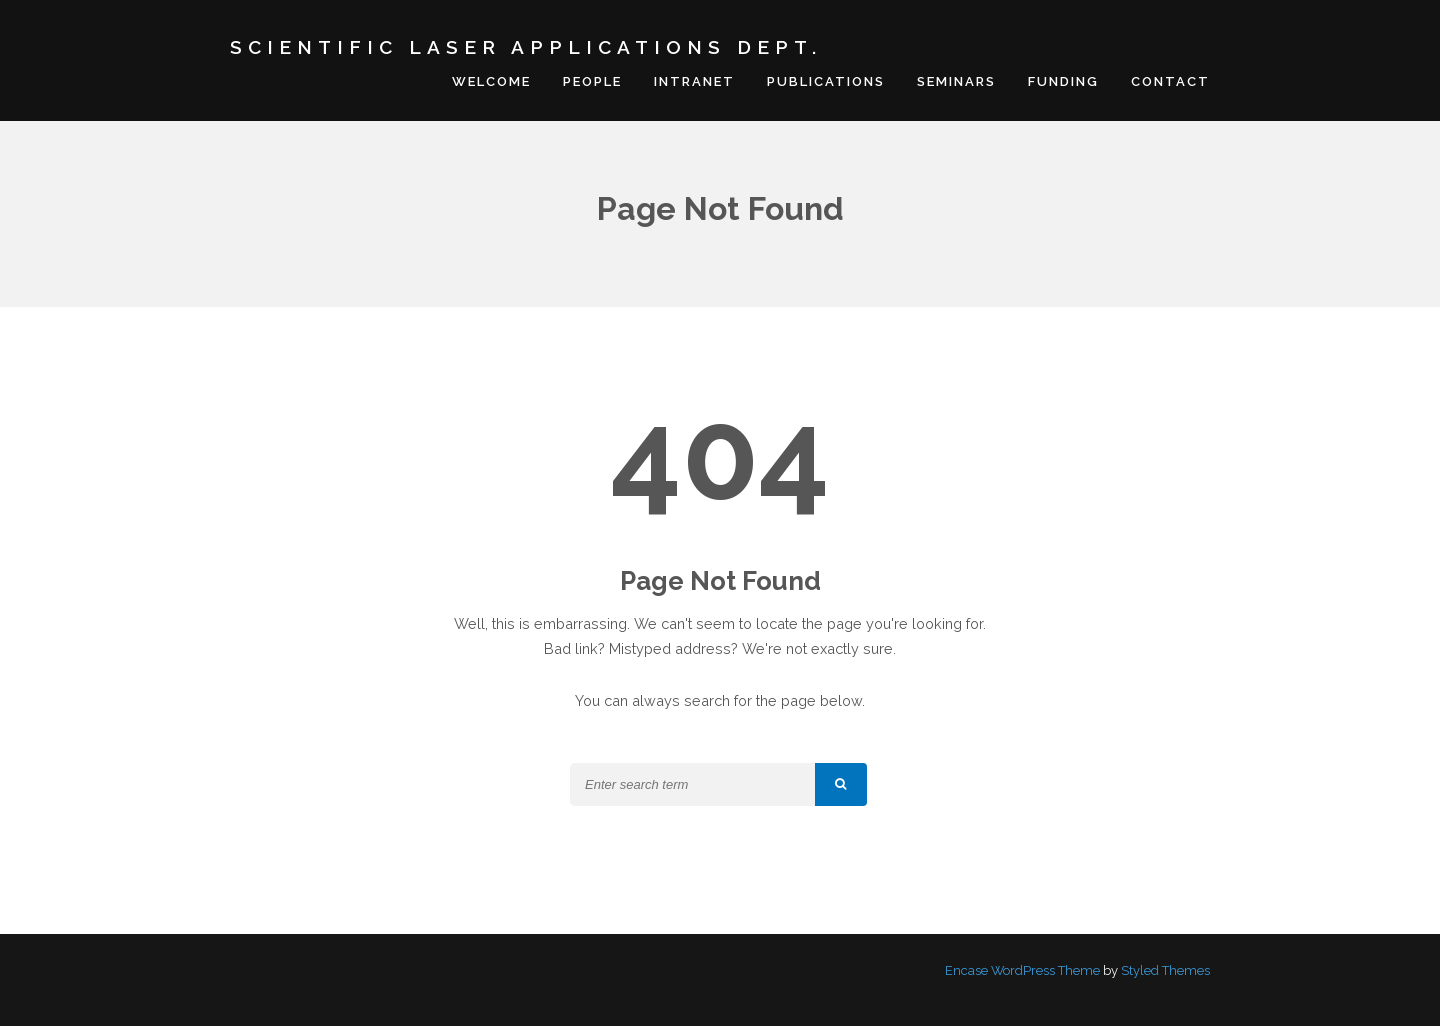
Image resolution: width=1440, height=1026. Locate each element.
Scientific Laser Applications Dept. (526, 47)
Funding (1063, 80)
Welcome (491, 80)
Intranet (694, 80)
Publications (826, 80)
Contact (1170, 80)
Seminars (956, 80)
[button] (841, 783)
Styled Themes (1165, 968)
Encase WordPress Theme (1022, 968)
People (592, 80)
